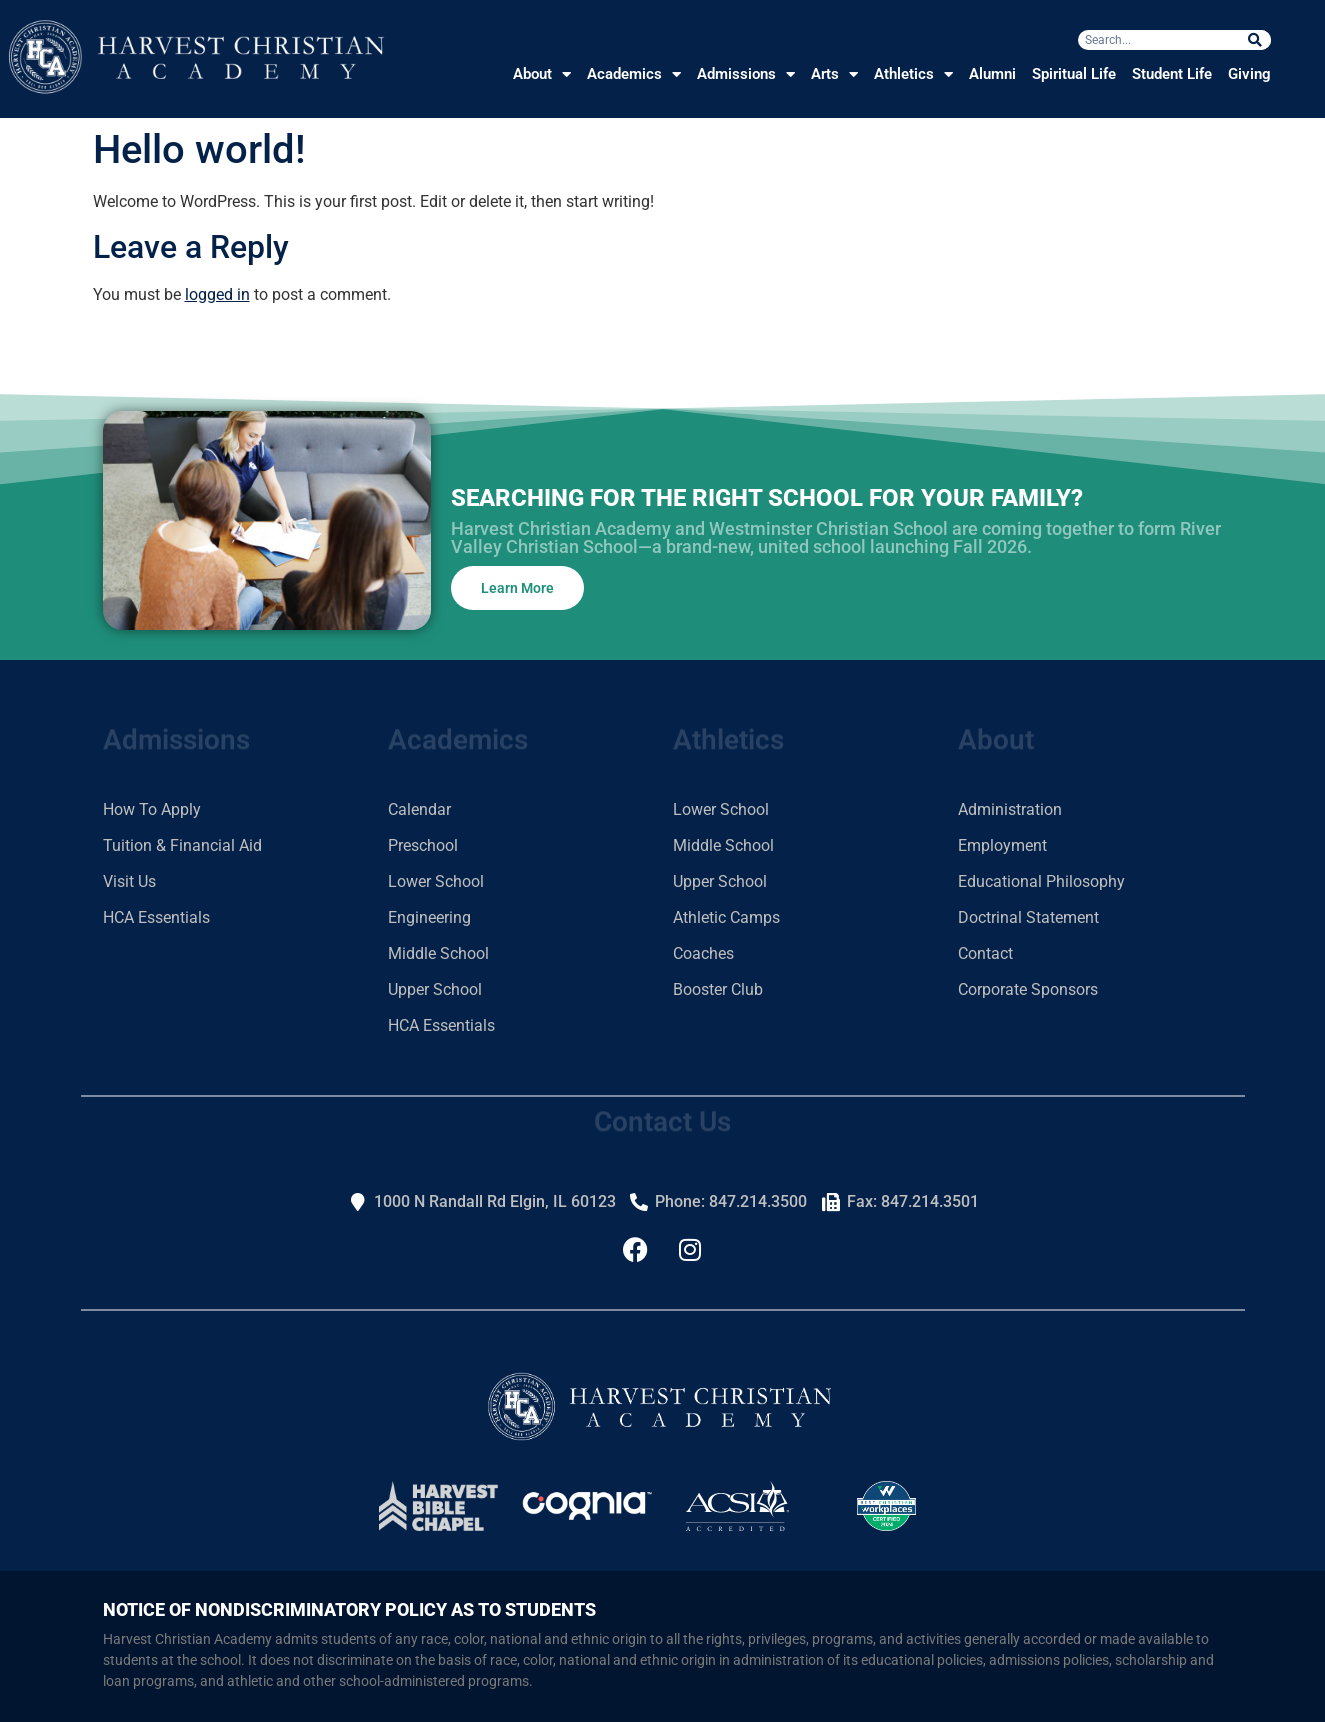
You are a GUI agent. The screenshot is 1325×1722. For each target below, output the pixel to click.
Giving (1249, 74)
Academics (634, 74)
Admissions (746, 74)
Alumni (992, 74)
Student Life (1172, 74)
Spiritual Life (1074, 74)
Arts (834, 74)
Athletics (913, 74)
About (542, 74)
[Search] (1255, 40)
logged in (217, 294)
